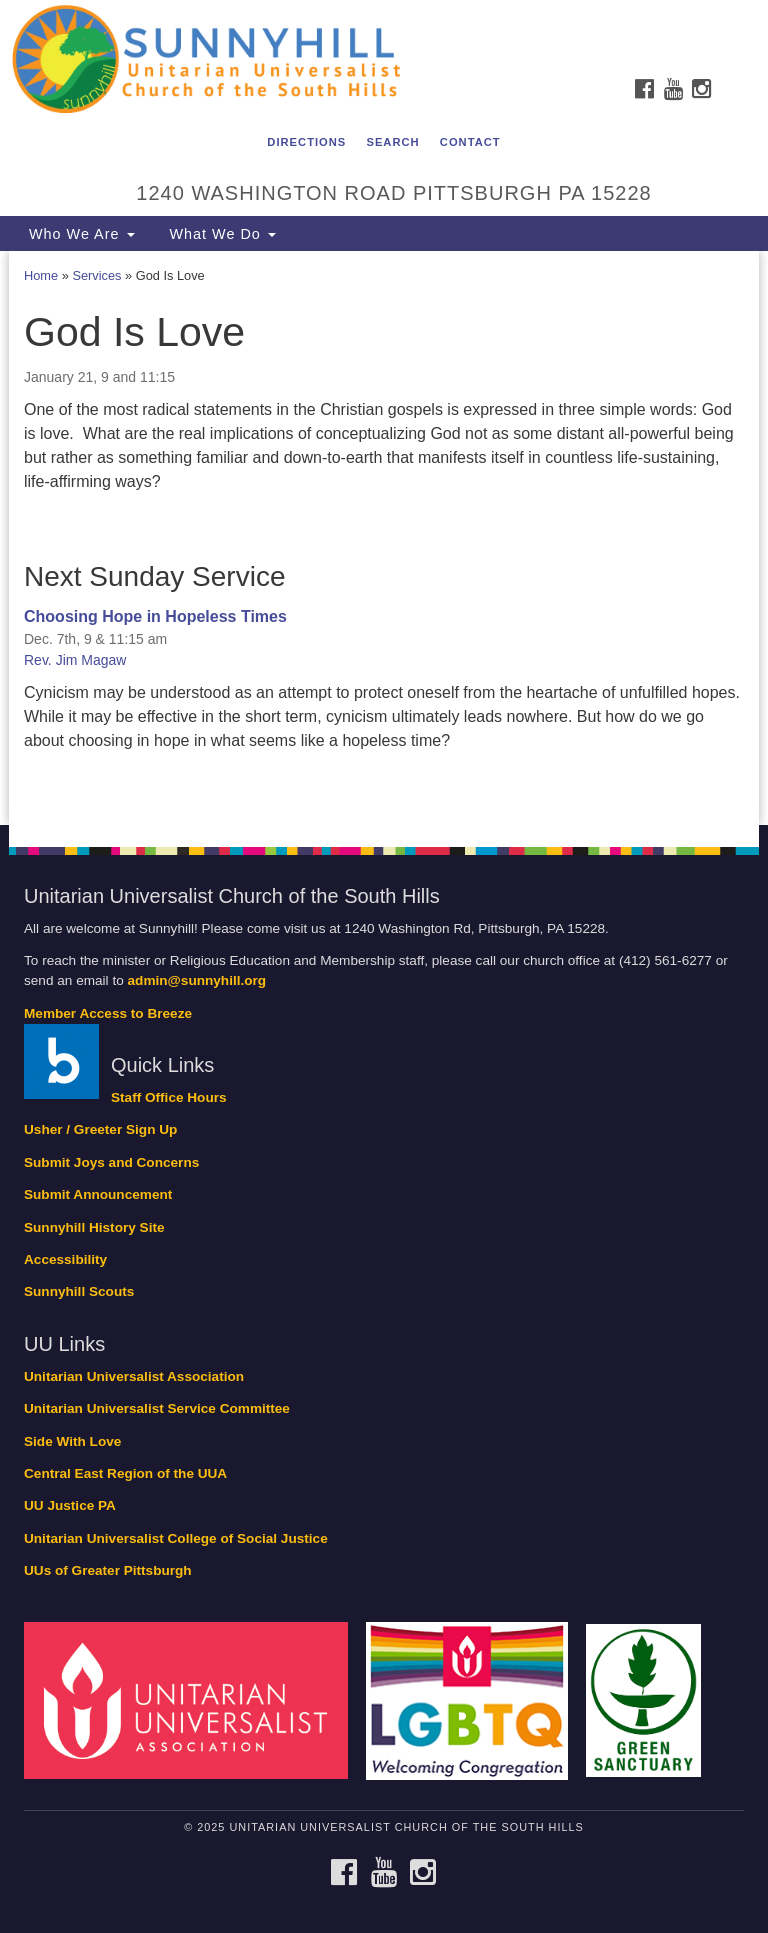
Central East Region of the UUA (125, 1473)
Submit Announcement (98, 1194)
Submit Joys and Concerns (111, 1162)
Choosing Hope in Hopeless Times (155, 616)
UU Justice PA (70, 1505)
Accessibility (65, 1259)
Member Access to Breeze (108, 1013)
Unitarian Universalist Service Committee (157, 1408)
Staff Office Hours (169, 1097)
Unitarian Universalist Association (134, 1376)
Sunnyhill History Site (94, 1227)
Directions (306, 142)
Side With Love (72, 1441)
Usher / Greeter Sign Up (100, 1129)
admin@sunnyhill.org (197, 980)
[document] (384, 537)
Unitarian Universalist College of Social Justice (176, 1538)
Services (96, 275)
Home (41, 275)
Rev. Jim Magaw (75, 660)
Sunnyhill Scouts (79, 1291)
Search (392, 142)
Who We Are (79, 234)
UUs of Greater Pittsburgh (108, 1570)
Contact (470, 142)
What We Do (220, 234)
